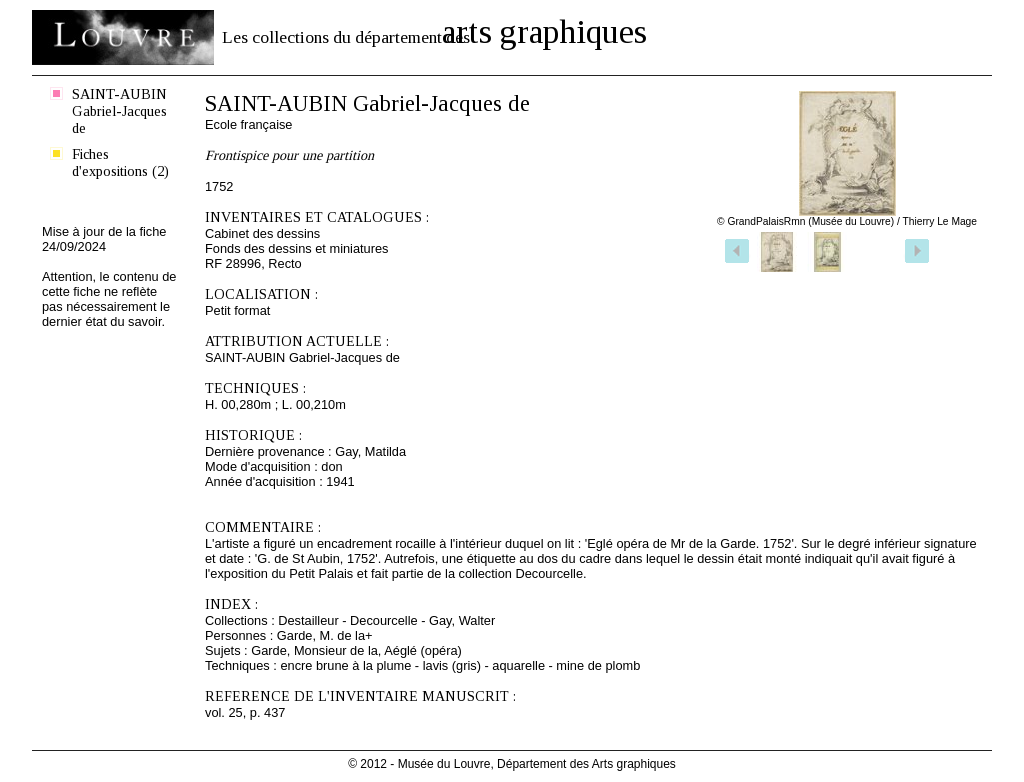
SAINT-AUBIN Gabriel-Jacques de (119, 111)
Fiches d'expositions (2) (120, 162)
